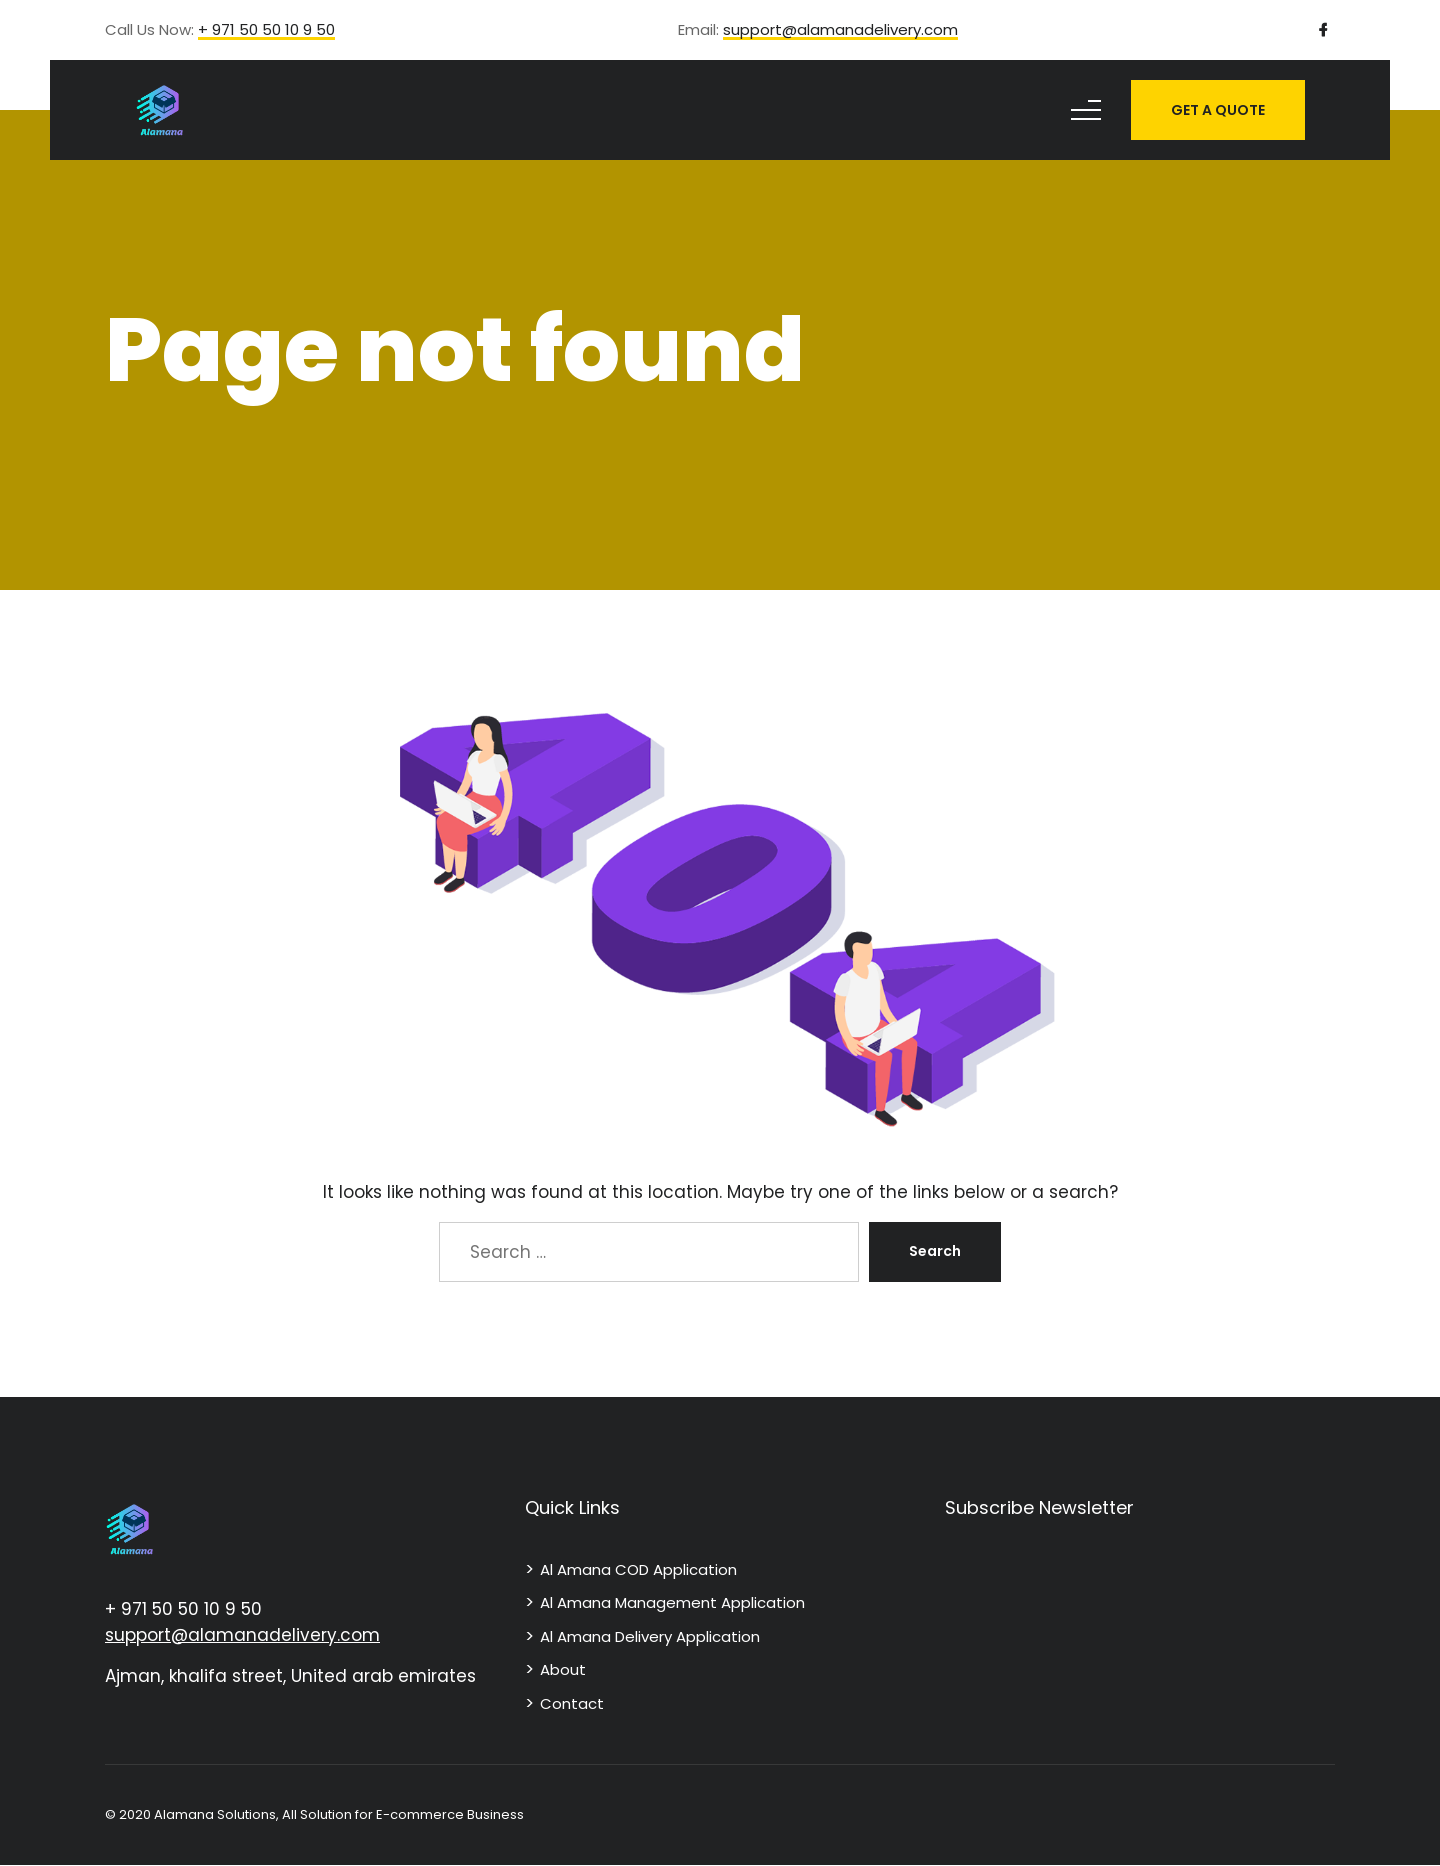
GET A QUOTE (1218, 110)
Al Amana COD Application (638, 1569)
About (563, 1669)
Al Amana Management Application (672, 1602)
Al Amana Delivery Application (650, 1636)
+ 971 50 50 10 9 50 (266, 31)
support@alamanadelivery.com (840, 31)
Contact (572, 1703)
